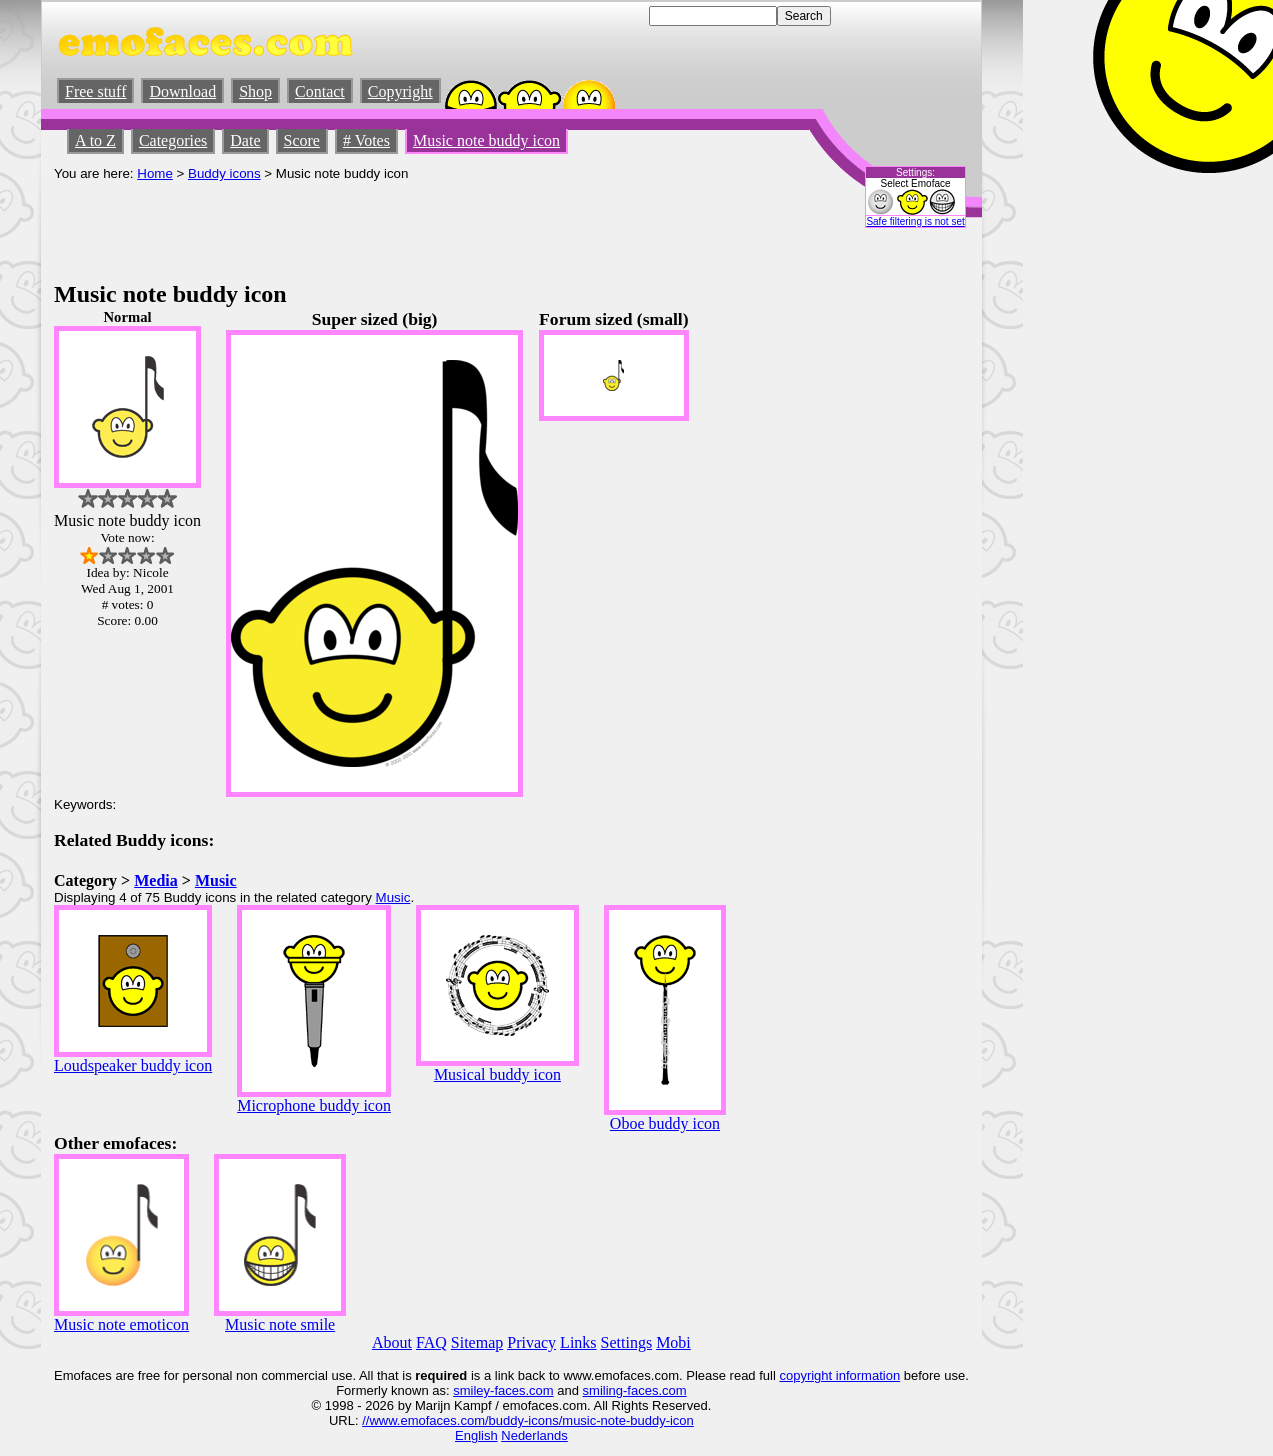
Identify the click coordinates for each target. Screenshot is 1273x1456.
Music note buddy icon (486, 140)
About (392, 1342)
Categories (173, 140)
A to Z (95, 140)
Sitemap (477, 1342)
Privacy (531, 1342)
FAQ (431, 1342)
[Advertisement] (418, 226)
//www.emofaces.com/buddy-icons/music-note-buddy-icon (528, 1420)
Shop (255, 91)
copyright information (839, 1375)
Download (182, 91)
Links (578, 1342)
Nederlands (534, 1435)
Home (155, 173)
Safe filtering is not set (915, 221)
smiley (471, 1390)
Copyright (400, 91)
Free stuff (95, 91)
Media (156, 880)
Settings (627, 1342)
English (476, 1435)
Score (302, 140)
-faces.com (522, 1390)
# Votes (366, 140)
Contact (320, 91)
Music (216, 880)
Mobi (673, 1342)
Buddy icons (224, 173)
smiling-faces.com (635, 1390)
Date (245, 140)
